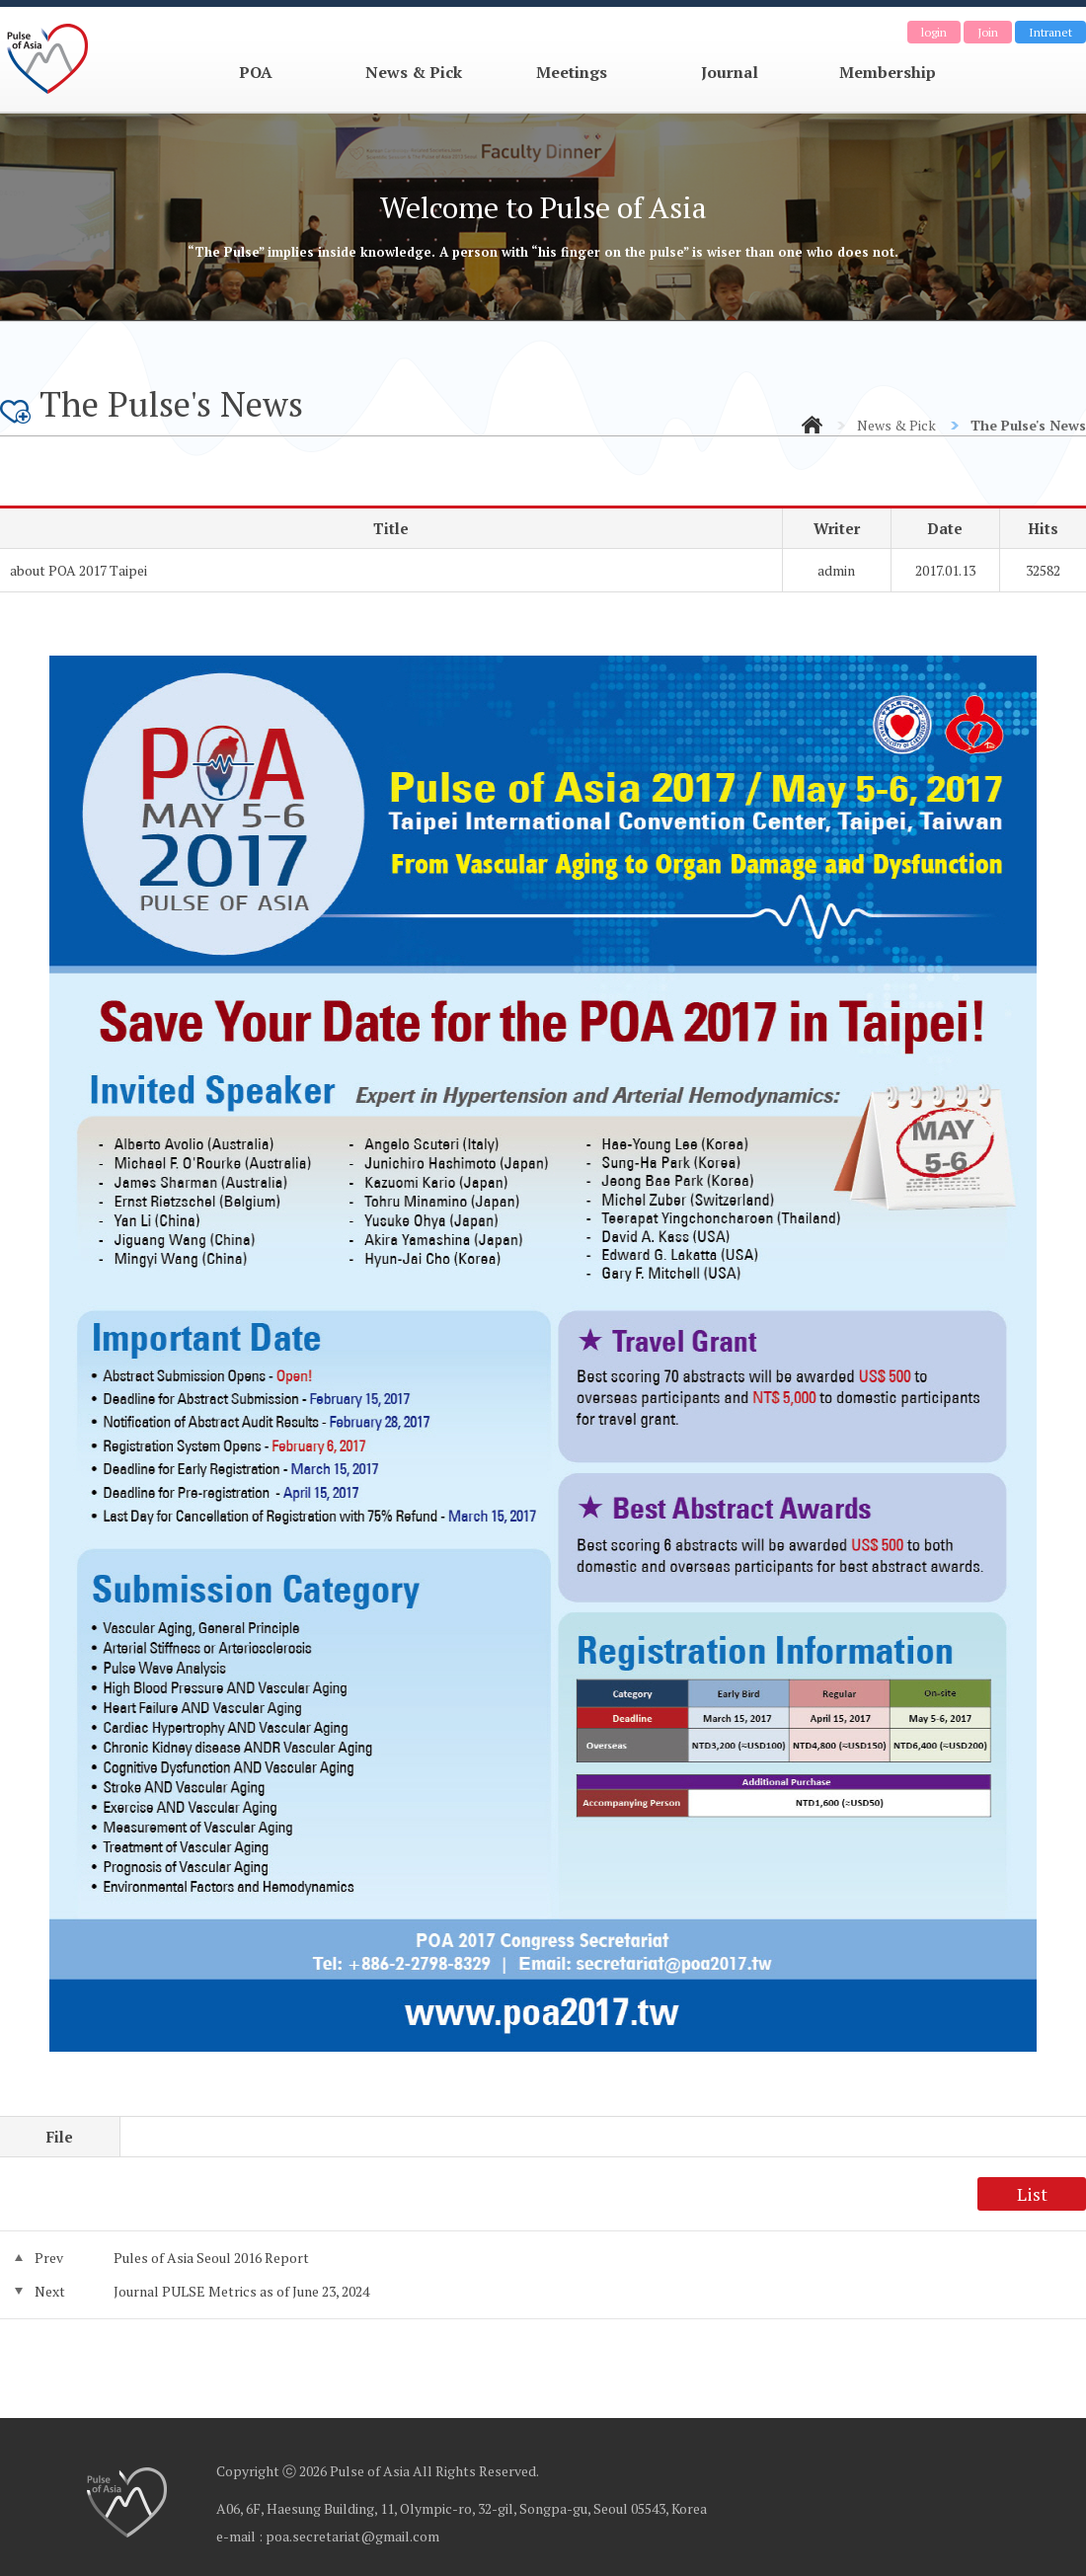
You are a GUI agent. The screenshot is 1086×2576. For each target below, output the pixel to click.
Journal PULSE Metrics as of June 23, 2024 (241, 2291)
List (1032, 2194)
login (934, 32)
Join (987, 32)
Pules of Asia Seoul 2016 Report (211, 2257)
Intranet (1050, 32)
